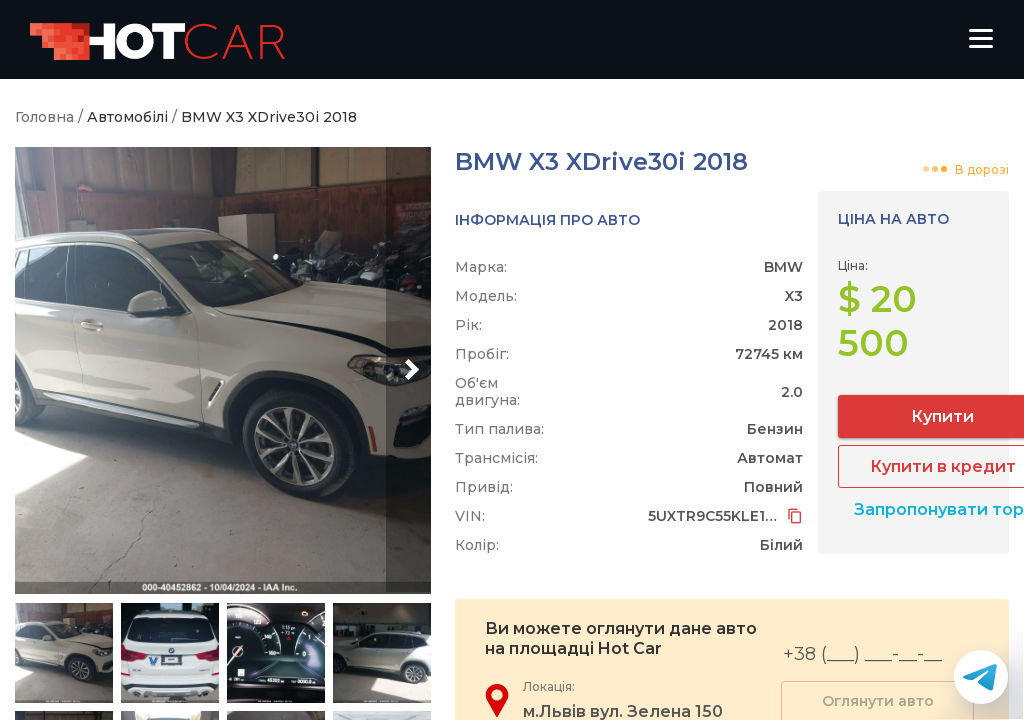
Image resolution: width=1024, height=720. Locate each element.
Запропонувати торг (884, 465)
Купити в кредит (884, 422)
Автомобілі (127, 117)
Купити (884, 372)
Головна (44, 117)
